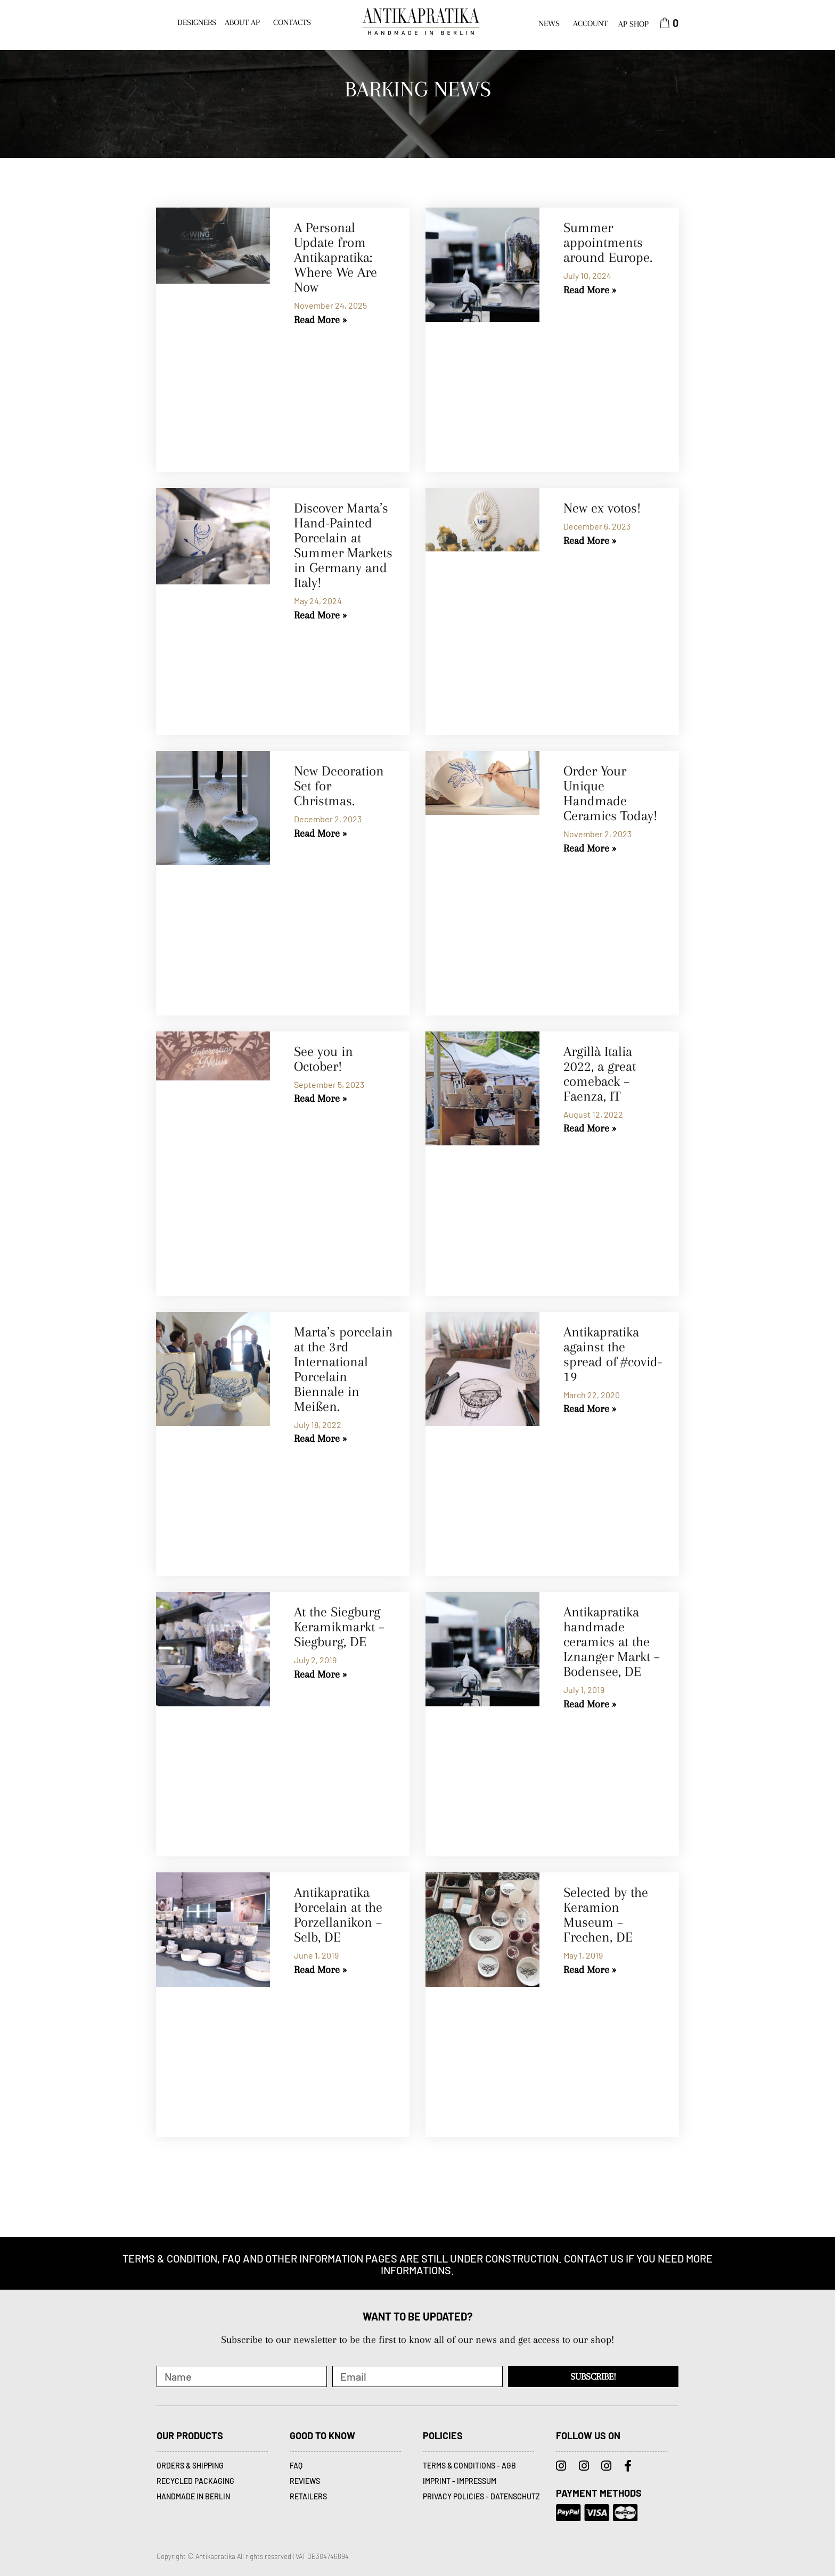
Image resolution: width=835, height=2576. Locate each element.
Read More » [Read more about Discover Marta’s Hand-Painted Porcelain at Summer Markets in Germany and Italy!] (320, 615)
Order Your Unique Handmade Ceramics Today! (610, 793)
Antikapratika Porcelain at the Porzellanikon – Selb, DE (338, 1915)
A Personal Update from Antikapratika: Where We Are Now (335, 257)
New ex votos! (602, 508)
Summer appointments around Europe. (607, 242)
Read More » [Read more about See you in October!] (320, 1098)
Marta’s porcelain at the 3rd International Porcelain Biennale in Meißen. (343, 1369)
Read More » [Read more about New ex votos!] (589, 541)
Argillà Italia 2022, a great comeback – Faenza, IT (599, 1074)
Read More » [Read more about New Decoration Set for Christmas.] (320, 833)
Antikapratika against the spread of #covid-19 (612, 1354)
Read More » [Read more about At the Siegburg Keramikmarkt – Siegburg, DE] (320, 1674)
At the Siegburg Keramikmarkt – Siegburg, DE (339, 1626)
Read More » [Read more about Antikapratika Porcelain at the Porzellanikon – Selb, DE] (320, 1970)
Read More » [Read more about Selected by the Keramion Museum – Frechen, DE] (589, 1970)
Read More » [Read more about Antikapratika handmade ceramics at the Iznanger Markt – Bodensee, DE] (589, 1704)
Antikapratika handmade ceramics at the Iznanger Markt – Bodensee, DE (611, 1641)
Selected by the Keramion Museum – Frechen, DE (605, 1915)
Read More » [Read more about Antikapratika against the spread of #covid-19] (589, 1409)
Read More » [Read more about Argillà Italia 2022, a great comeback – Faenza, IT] (589, 1128)
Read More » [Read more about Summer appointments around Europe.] (589, 290)
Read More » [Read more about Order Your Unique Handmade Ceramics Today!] (589, 848)
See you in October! (323, 1059)
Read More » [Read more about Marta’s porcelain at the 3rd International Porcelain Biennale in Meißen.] (320, 1438)
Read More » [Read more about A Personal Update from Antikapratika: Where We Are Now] (320, 320)
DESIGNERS (196, 22)
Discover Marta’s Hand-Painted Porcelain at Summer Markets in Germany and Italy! (343, 545)
